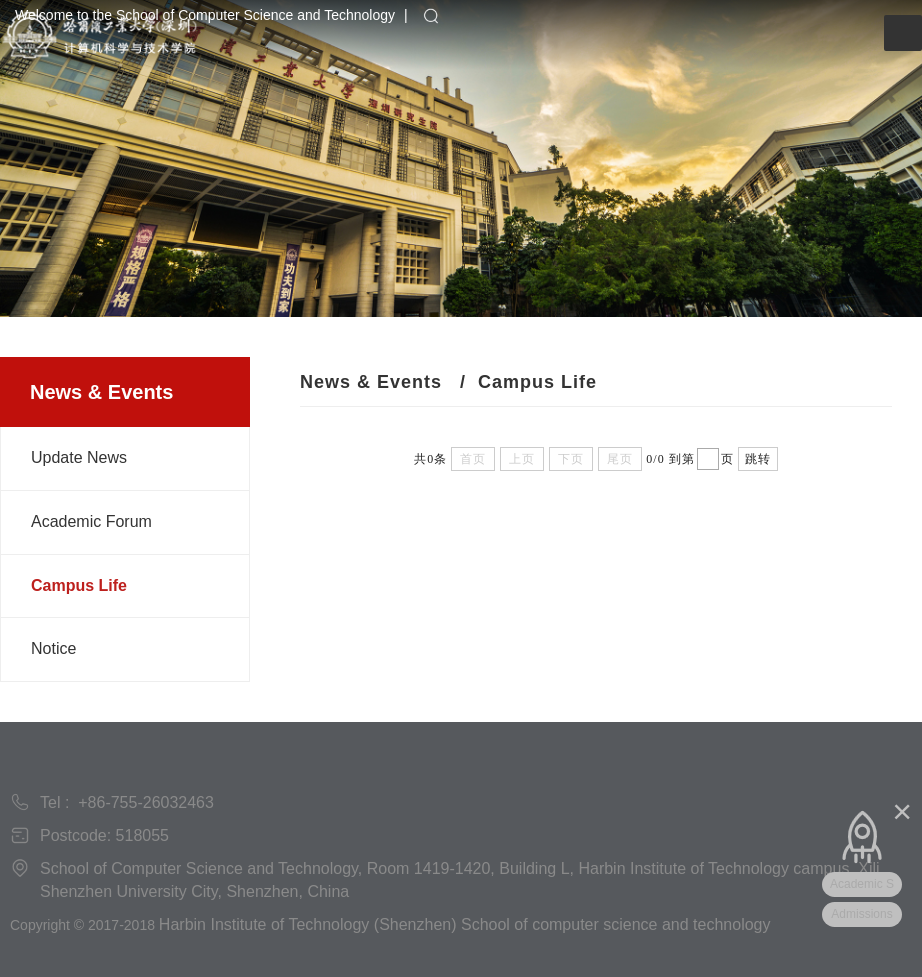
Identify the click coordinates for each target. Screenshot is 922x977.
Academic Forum (91, 521)
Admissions (861, 914)
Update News (79, 457)
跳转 (758, 459)
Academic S (862, 884)
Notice (53, 648)
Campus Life (79, 585)
